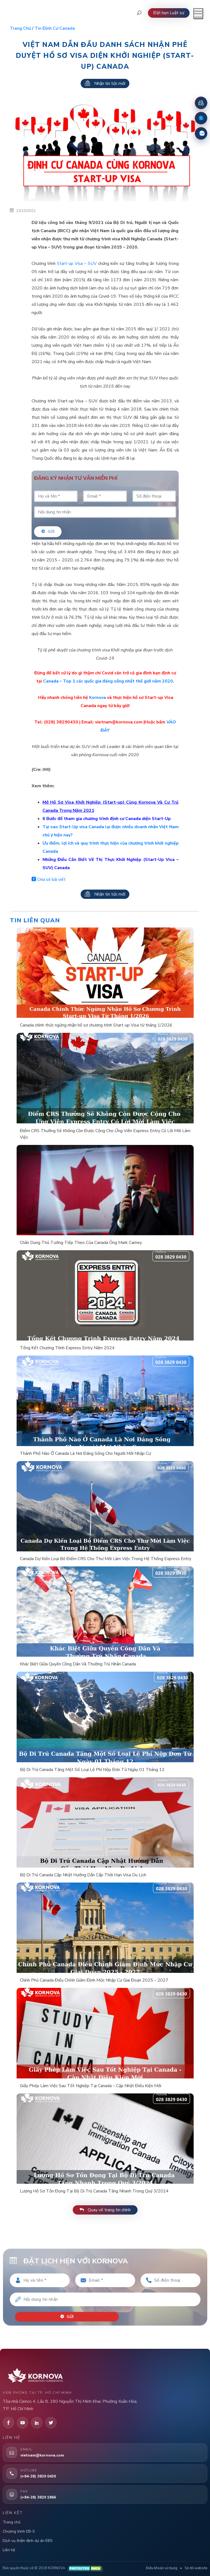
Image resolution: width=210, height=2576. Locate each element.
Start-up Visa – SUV (77, 264)
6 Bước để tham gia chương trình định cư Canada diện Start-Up (106, 819)
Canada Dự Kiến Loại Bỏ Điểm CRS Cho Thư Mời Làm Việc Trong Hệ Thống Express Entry (105, 1559)
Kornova (97, 698)
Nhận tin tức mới (105, 83)
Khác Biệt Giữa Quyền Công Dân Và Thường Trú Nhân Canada (78, 1664)
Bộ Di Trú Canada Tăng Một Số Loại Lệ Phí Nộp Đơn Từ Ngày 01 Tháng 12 (92, 1770)
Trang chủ (20, 28)
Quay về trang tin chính (105, 2210)
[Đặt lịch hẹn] (201, 103)
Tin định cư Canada (55, 28)
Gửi (47, 531)
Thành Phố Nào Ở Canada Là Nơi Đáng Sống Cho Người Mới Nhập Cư (85, 1453)
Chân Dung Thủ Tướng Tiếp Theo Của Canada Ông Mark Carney (81, 1243)
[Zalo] (201, 133)
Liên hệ (9, 2549)
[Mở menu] (198, 13)
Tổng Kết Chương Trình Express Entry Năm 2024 (67, 1348)
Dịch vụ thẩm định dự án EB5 (27, 2540)
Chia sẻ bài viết (49, 879)
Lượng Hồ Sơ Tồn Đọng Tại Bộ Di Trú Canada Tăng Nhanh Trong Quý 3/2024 (94, 2191)
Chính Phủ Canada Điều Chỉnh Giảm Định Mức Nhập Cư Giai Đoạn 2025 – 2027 (94, 1980)
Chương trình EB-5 (19, 2531)
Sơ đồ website (196, 2567)
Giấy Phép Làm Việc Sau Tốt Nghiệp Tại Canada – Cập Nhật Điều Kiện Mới (90, 2086)
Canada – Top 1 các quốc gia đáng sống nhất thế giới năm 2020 (108, 681)
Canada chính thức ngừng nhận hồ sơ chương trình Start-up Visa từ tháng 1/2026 (96, 1025)
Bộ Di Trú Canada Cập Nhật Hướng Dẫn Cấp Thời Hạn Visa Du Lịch (83, 1875)
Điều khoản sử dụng (161, 2567)
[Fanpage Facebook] (201, 118)
